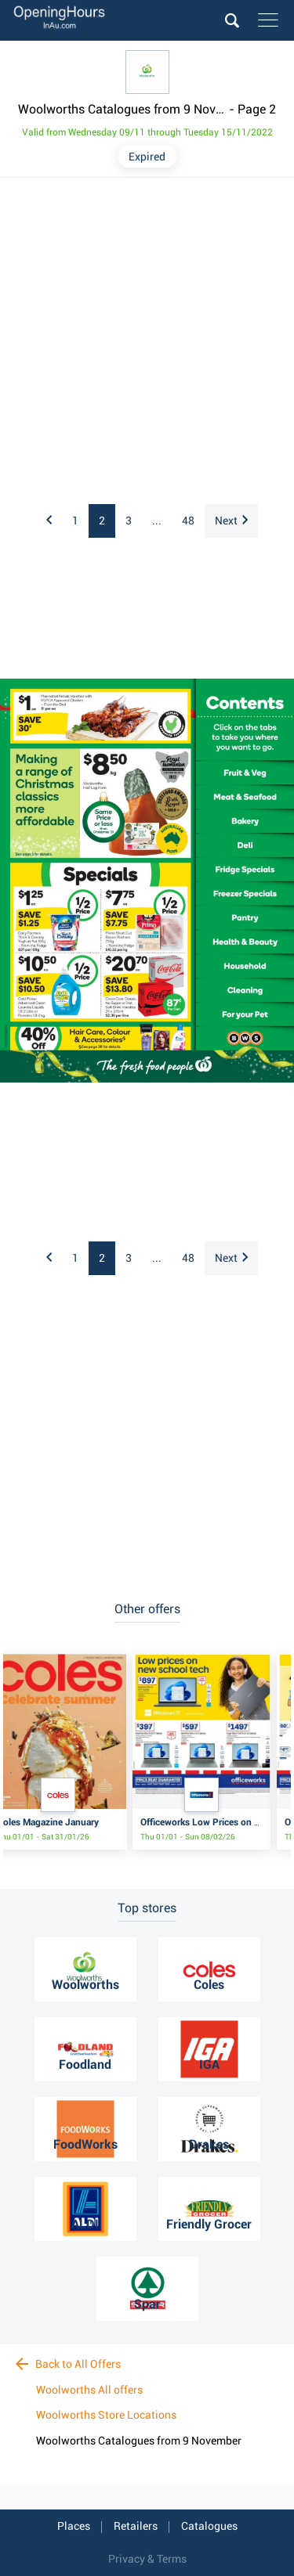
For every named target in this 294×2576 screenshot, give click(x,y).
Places (73, 2526)
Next (231, 520)
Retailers (136, 2526)
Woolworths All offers (89, 2389)
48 (188, 520)
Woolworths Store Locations (106, 2414)
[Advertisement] (147, 341)
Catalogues (209, 2526)
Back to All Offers (68, 2364)
